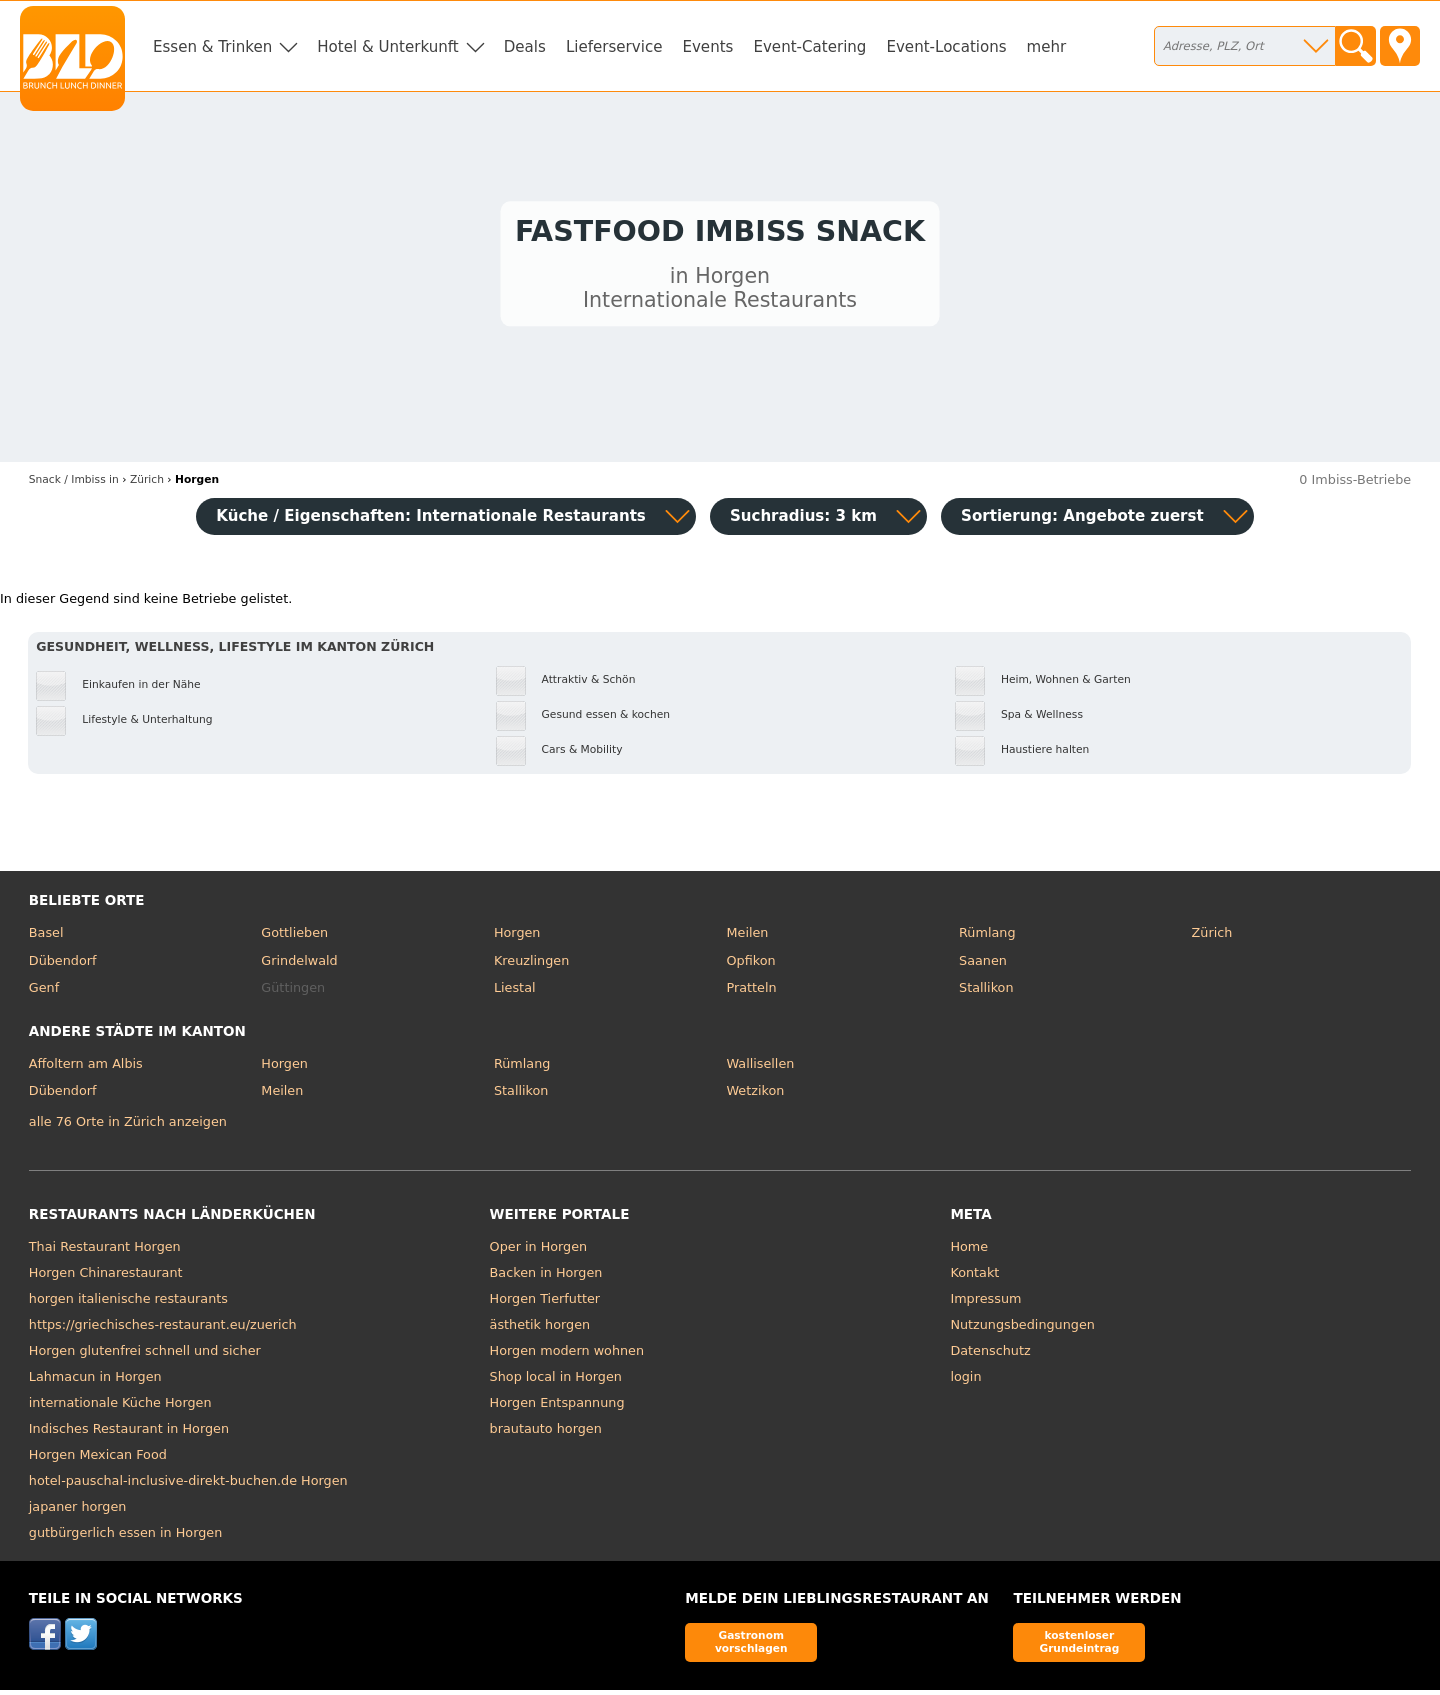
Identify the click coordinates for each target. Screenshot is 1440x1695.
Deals (525, 47)
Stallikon (986, 992)
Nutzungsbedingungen (1022, 1329)
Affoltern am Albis (86, 1068)
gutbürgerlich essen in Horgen (125, 1537)
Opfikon (750, 965)
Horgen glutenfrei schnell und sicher (145, 1355)
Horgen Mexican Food (98, 1459)
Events (707, 47)
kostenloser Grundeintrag (1079, 1646)
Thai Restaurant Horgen (105, 1251)
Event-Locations (946, 47)
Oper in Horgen (539, 1251)
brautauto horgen (546, 1433)
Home (969, 1251)
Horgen (517, 937)
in (74, 484)
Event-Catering (809, 47)
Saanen (983, 965)
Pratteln (751, 992)
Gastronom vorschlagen (751, 1646)
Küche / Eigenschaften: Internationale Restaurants (431, 521)
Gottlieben (294, 937)
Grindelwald (299, 965)
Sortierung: (1082, 521)
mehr (1047, 47)
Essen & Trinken (212, 47)
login (965, 1381)
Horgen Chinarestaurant (106, 1277)
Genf (44, 992)
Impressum (985, 1303)
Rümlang (987, 937)
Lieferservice (614, 47)
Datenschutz (990, 1355)
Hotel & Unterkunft (387, 47)
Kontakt (974, 1277)
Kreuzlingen (531, 965)
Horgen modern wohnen (567, 1355)
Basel (46, 937)
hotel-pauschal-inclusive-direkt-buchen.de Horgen (188, 1485)
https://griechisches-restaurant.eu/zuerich (163, 1329)
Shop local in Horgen (556, 1381)
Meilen (747, 937)
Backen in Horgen (546, 1277)
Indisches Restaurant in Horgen (129, 1433)
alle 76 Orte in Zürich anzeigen (128, 1126)
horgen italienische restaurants (128, 1303)
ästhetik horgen (540, 1329)
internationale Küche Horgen (120, 1407)
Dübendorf (63, 965)
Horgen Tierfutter (545, 1303)
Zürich (1212, 937)
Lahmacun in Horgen (95, 1381)
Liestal (515, 992)
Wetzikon (755, 1095)
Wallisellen (760, 1068)
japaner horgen (78, 1511)
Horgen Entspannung (557, 1407)
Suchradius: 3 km (803, 521)
